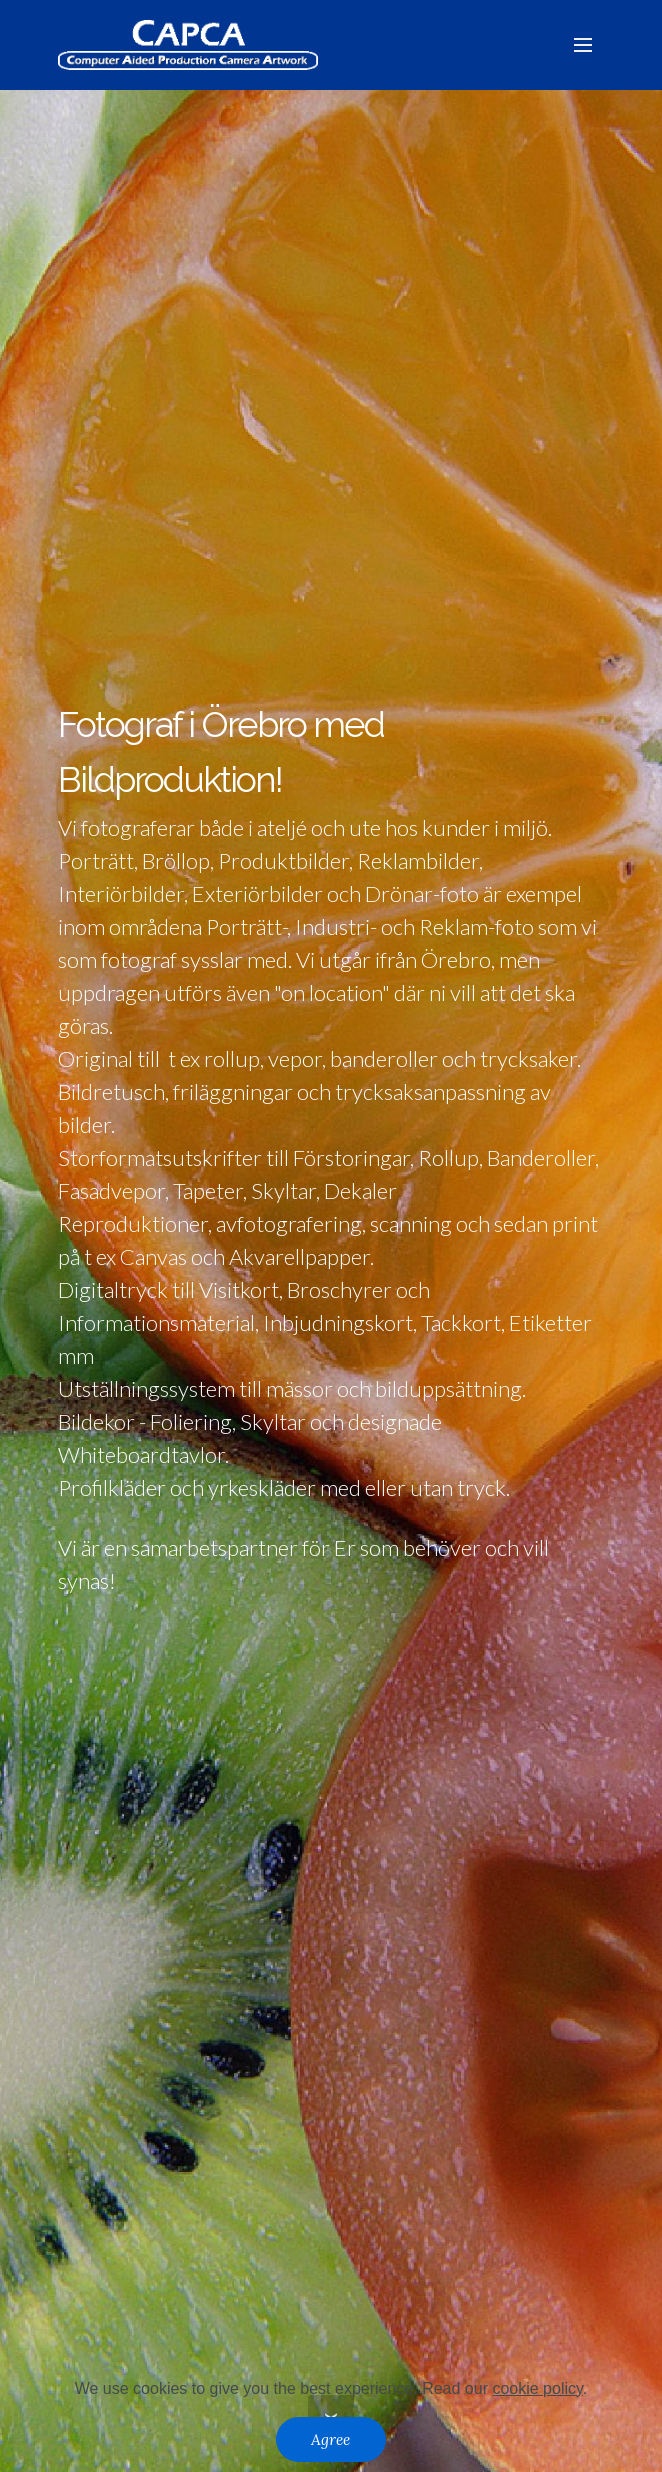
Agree (330, 2439)
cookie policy (537, 2388)
